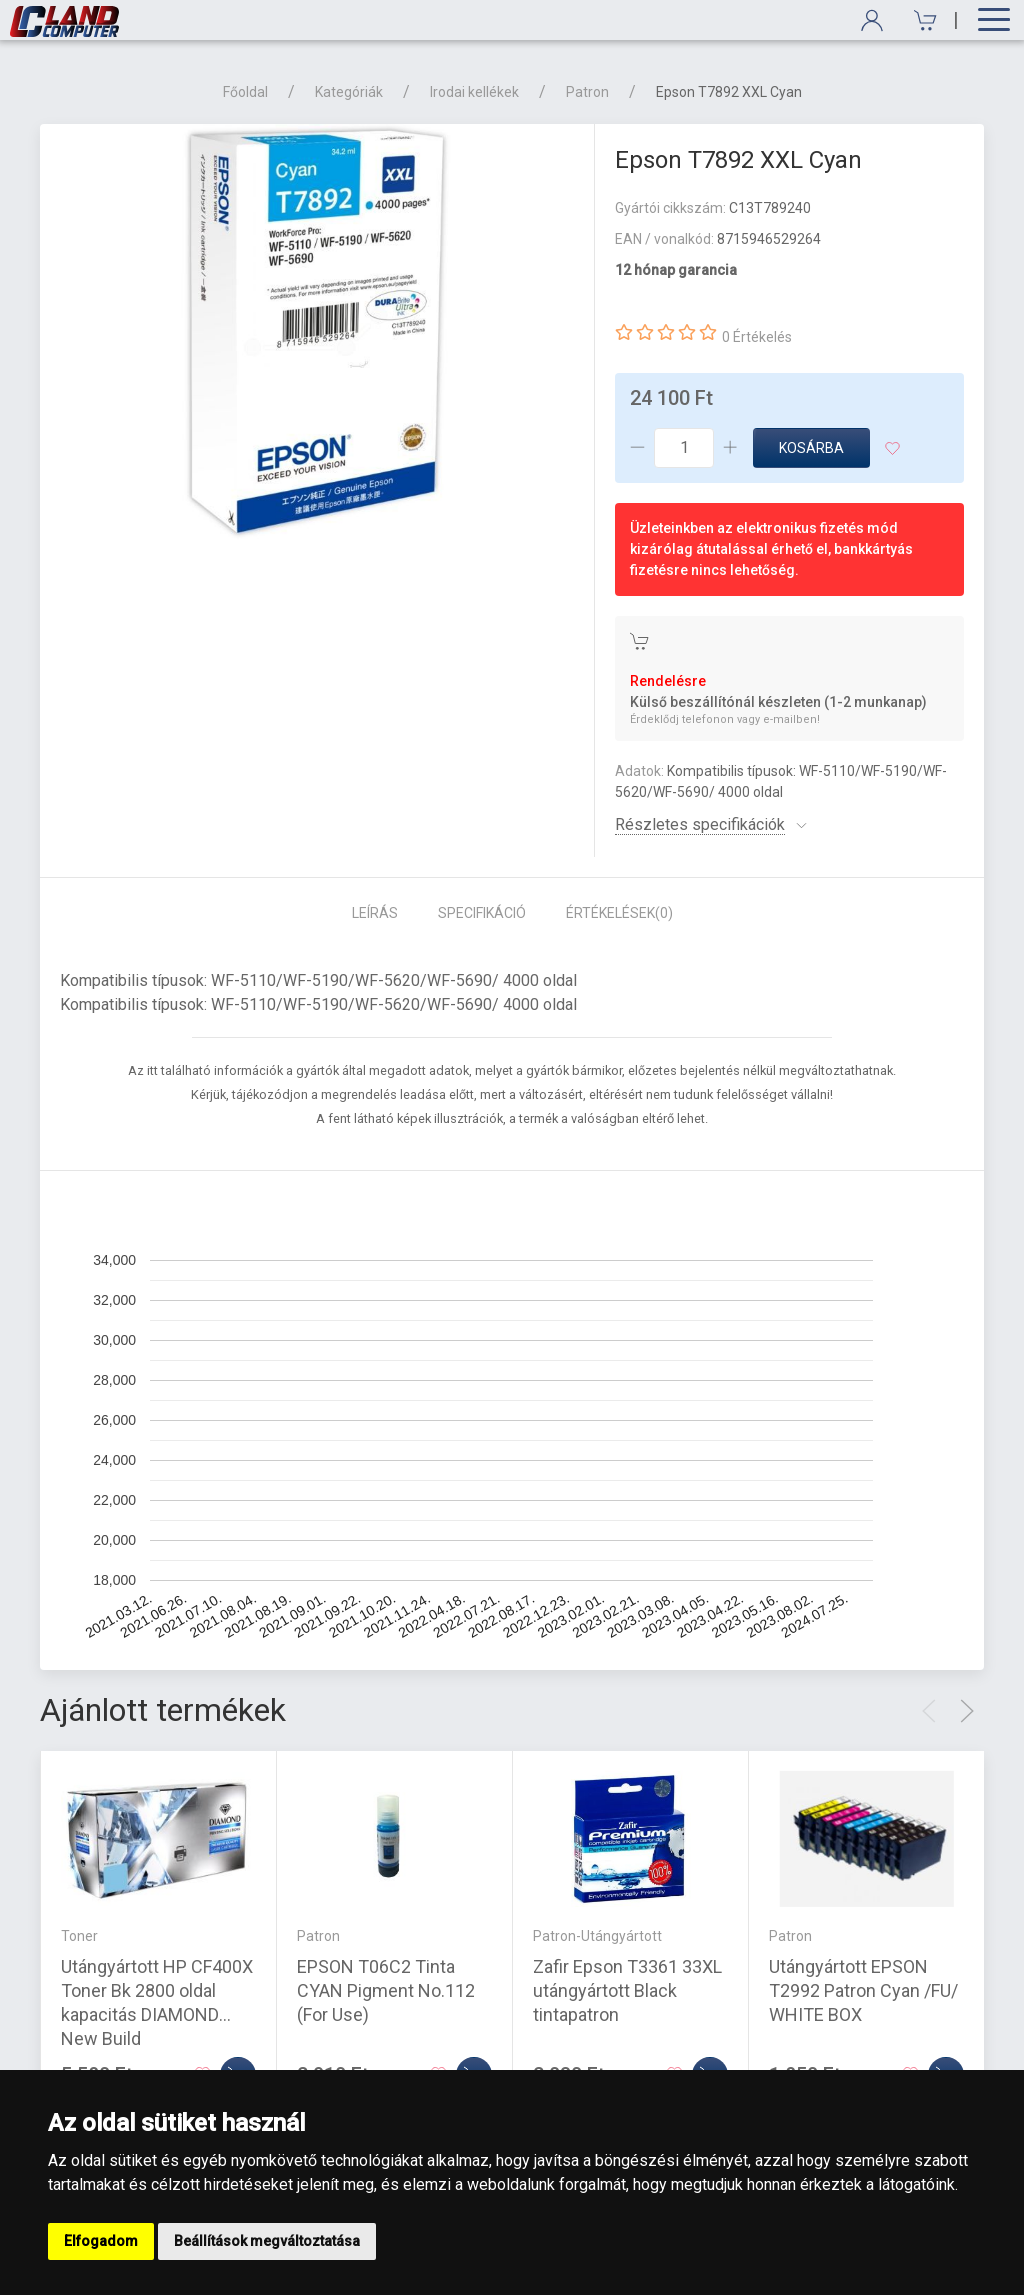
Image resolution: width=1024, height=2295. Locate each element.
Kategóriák (349, 92)
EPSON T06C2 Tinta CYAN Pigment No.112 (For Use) (386, 1990)
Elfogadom (101, 2241)
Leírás (375, 913)
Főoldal (245, 92)
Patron (587, 92)
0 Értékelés (757, 337)
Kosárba (811, 448)
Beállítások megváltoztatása (267, 2241)
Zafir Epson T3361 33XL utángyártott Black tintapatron (627, 1990)
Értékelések (619, 913)
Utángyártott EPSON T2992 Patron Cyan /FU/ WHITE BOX (863, 1990)
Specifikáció (482, 913)
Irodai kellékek (474, 92)
